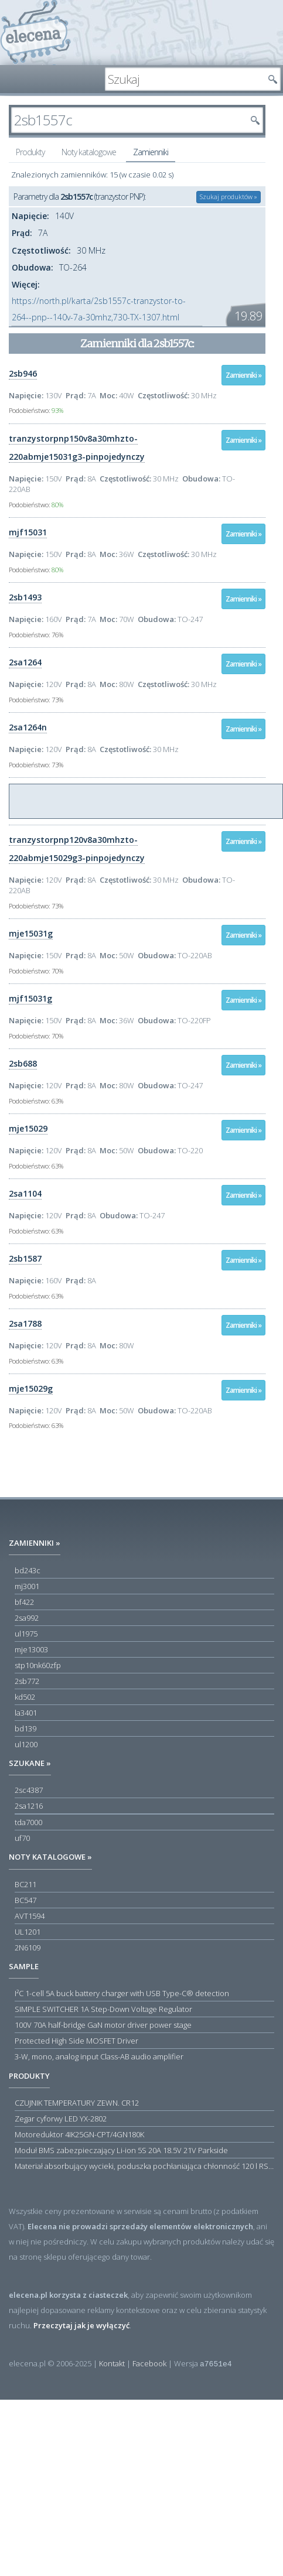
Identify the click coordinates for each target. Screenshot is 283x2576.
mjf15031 (28, 532)
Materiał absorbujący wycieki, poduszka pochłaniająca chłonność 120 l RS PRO (144, 2166)
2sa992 (27, 1617)
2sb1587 (25, 1258)
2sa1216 (29, 1806)
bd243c (27, 1570)
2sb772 (27, 1681)
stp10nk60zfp (38, 1665)
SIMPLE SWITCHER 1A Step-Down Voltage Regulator (103, 2009)
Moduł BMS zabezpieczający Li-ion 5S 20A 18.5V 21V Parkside (121, 2150)
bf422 (24, 1602)
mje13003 (31, 1649)
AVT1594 (30, 1916)
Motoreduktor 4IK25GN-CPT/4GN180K (79, 2134)
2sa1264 (25, 662)
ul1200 (26, 1744)
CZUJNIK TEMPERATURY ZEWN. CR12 (77, 2102)
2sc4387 (29, 1790)
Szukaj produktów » (228, 196)
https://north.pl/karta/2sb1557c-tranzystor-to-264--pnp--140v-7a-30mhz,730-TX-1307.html (99, 309)
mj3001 (27, 1586)
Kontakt (112, 2363)
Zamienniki (150, 152)
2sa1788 (25, 1323)
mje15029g (31, 1388)
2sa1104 (25, 1193)
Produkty (30, 152)
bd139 (25, 1728)
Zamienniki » (243, 375)
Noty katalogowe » (50, 1856)
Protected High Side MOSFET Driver (76, 2040)
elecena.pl (35, 32)
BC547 (25, 1900)
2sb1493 (25, 597)
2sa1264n (28, 727)
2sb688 (23, 1063)
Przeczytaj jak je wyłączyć (81, 2325)
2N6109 (27, 1947)
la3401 (26, 1712)
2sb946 (23, 373)
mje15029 (28, 1128)
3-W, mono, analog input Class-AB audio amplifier (99, 2056)
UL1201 (27, 1931)
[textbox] (184, 79)
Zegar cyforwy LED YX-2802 (61, 2118)
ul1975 (26, 1633)
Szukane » (30, 1763)
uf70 (22, 1838)
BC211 (25, 1884)
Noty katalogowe (89, 152)
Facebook (149, 2363)
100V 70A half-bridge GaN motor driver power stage (103, 2025)
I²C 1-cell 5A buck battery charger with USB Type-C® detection (122, 1993)
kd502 (25, 1697)
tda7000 (28, 1822)
